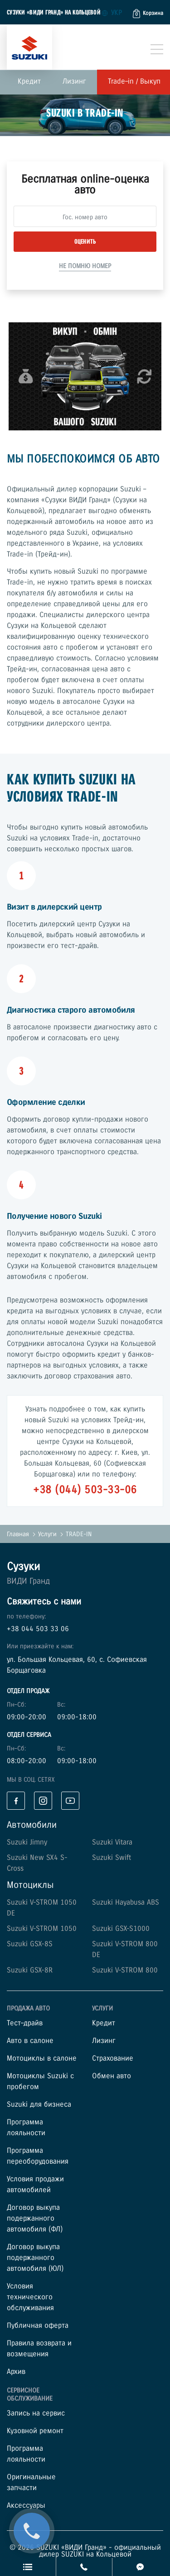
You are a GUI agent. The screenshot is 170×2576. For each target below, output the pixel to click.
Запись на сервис (36, 2413)
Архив (16, 2372)
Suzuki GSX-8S (30, 1944)
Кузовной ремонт (35, 2431)
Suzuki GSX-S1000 (121, 1929)
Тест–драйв (25, 2023)
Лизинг (74, 81)
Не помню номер (85, 266)
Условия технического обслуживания (30, 2297)
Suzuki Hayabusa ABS (125, 1902)
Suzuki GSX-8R (30, 1970)
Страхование (112, 2058)
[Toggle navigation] (157, 49)
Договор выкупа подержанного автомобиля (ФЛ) (35, 2218)
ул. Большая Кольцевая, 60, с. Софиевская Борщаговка (77, 1665)
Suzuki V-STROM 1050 (42, 1929)
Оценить (85, 241)
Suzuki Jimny (27, 1842)
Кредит (29, 81)
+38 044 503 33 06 (38, 1629)
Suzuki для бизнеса (39, 2104)
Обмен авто (111, 2076)
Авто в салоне (30, 2041)
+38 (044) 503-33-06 (84, 1489)
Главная (18, 1534)
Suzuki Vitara (112, 1842)
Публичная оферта (37, 2325)
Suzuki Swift (111, 1858)
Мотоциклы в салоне (42, 2058)
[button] (148, 13)
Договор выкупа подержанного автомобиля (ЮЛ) (35, 2258)
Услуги (47, 1534)
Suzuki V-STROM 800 (125, 1970)
